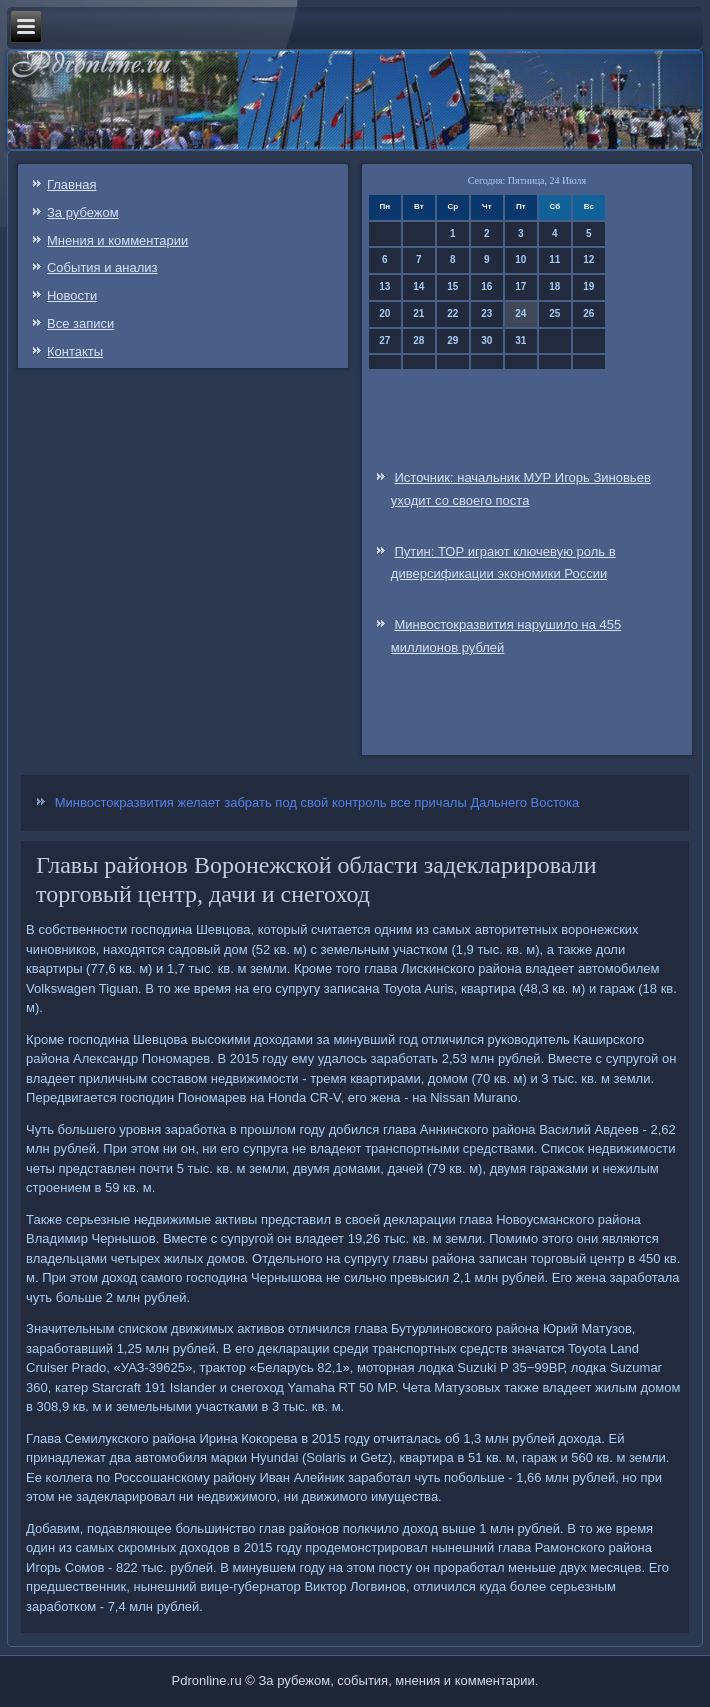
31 (520, 340)
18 (554, 286)
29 (452, 340)
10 (520, 259)
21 (418, 313)
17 (520, 286)
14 (418, 286)
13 (384, 286)
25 (554, 313)
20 (384, 313)
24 (520, 313)
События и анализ (102, 267)
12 (588, 259)
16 (486, 286)
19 (588, 286)
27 (384, 340)
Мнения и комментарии (117, 240)
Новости (72, 295)
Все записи (80, 323)
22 (452, 313)
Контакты (75, 351)
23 (486, 313)
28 (418, 340)
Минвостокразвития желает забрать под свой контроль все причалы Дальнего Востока (317, 802)
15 (452, 286)
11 (554, 259)
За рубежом (83, 212)
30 (486, 340)
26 (588, 313)
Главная (71, 184)
